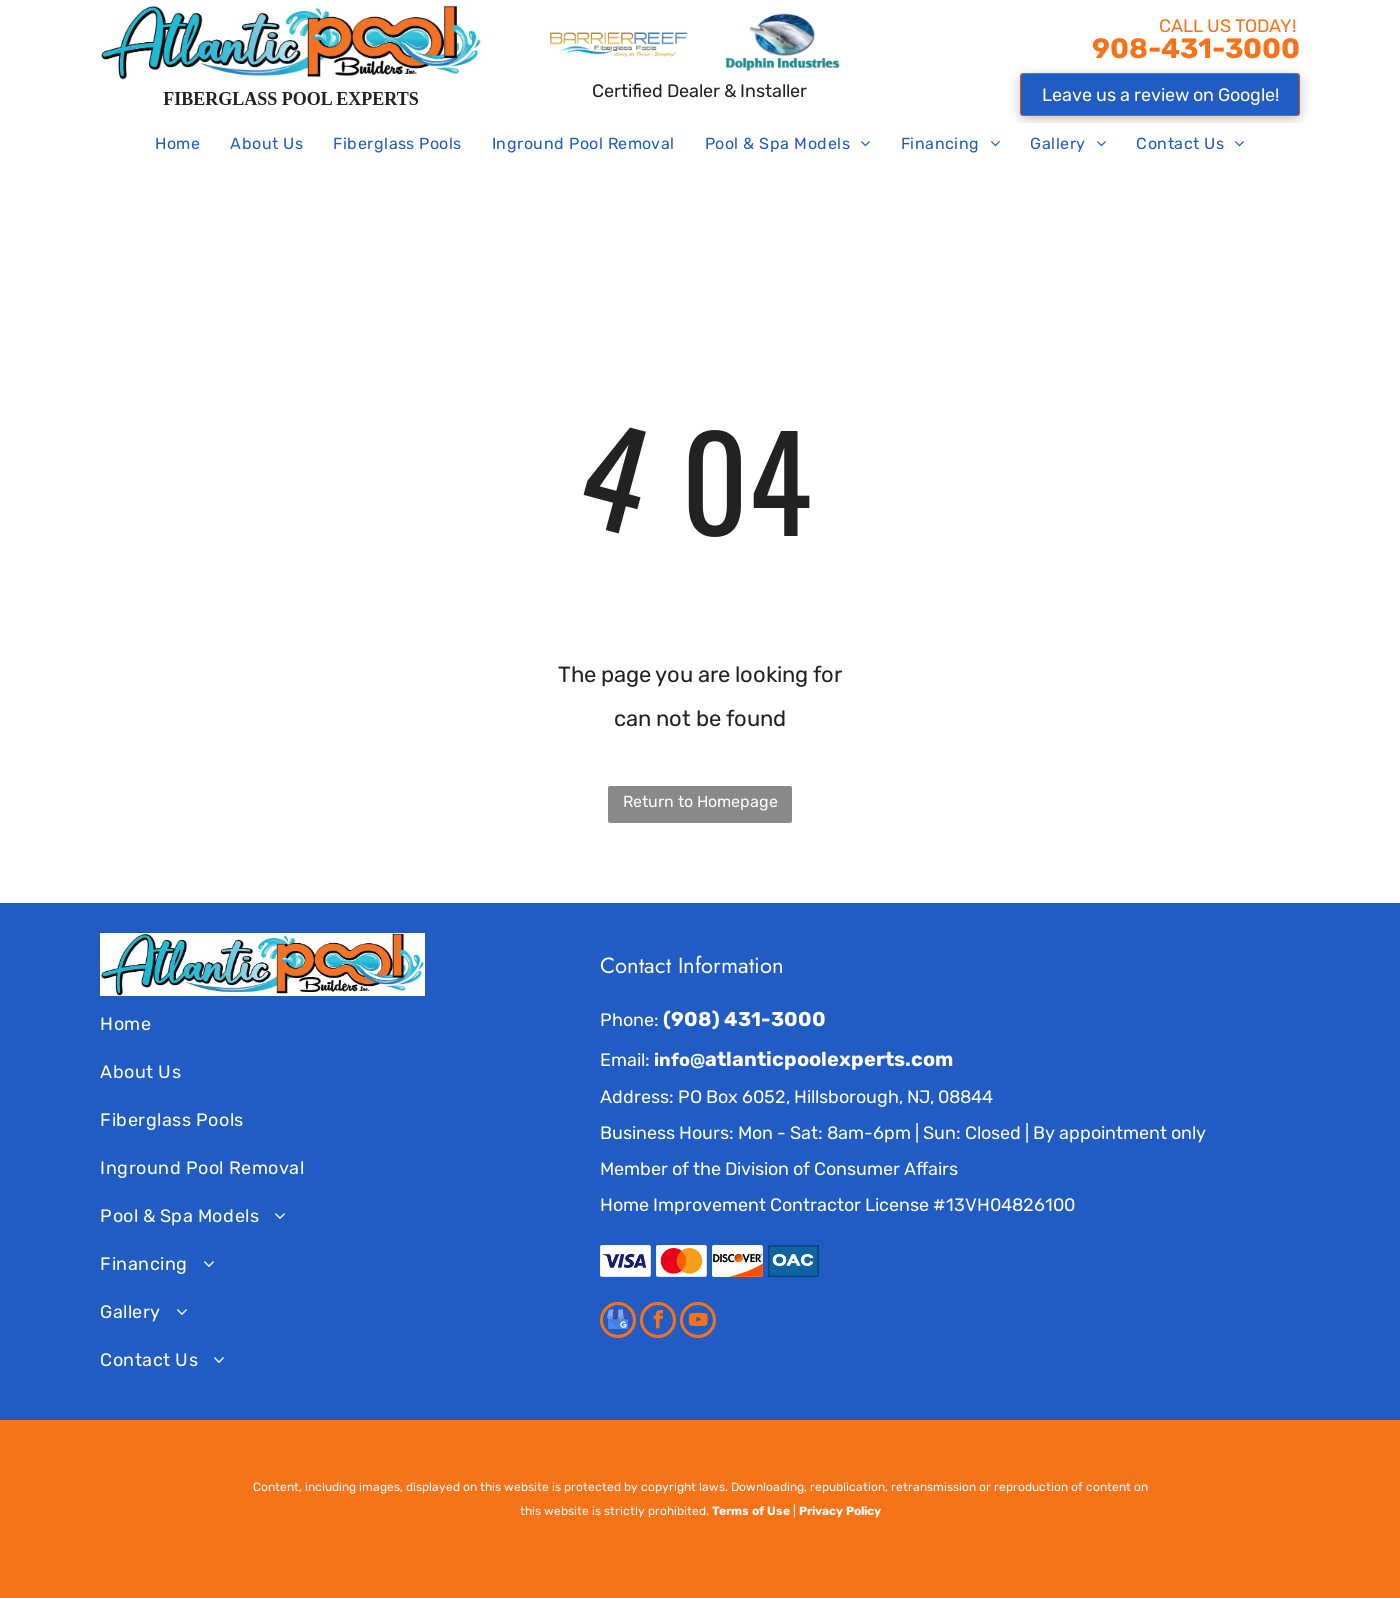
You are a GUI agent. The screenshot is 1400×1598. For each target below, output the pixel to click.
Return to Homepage (700, 801)
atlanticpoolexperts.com (829, 1059)
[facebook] (658, 1322)
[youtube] (698, 1322)
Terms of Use (751, 1511)
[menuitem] (177, 145)
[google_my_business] (618, 1322)
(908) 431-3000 (744, 1019)
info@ (679, 1060)
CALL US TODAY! (1229, 26)
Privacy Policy (840, 1511)
